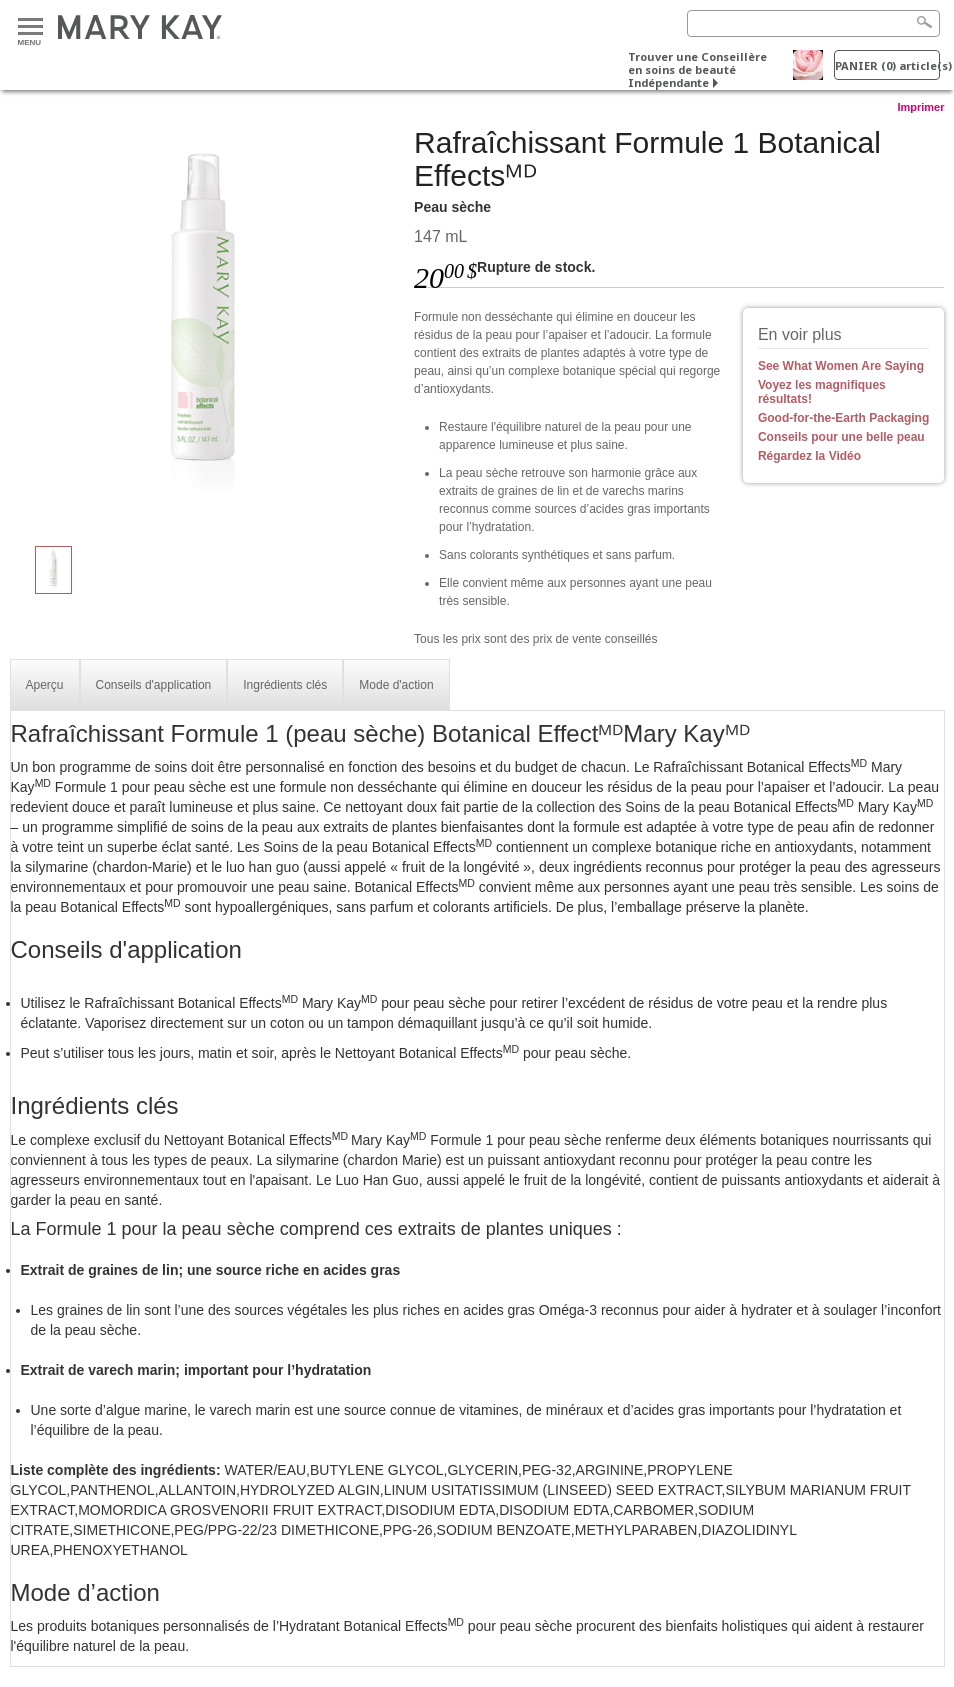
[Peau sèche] (205, 326)
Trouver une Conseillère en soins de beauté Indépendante (697, 69)
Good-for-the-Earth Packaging (843, 418)
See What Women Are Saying (841, 366)
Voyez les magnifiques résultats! (822, 392)
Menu (30, 27)
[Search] (813, 23)
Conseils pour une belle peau (841, 437)
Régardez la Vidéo (809, 456)
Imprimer (920, 107)
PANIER (887, 65)
